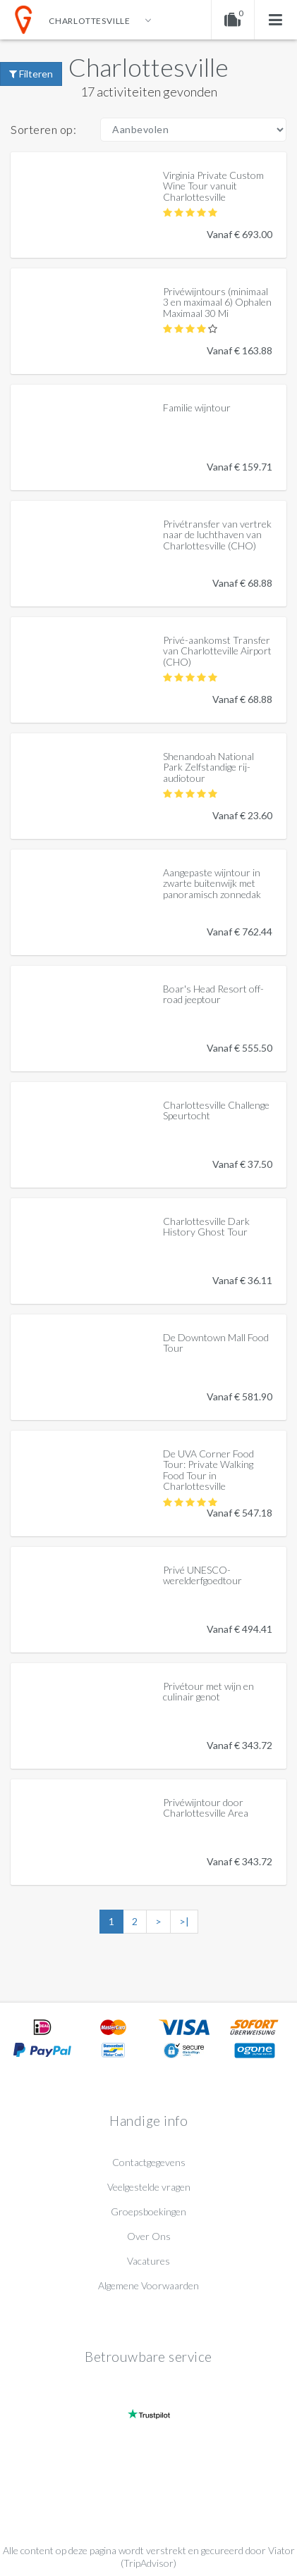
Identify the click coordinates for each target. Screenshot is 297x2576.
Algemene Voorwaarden (148, 2285)
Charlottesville (148, 66)
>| (184, 1921)
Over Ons (149, 2236)
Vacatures (148, 2261)
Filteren (31, 74)
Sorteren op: (43, 129)
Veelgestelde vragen (148, 2187)
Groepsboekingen (148, 2211)
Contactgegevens (149, 2162)
